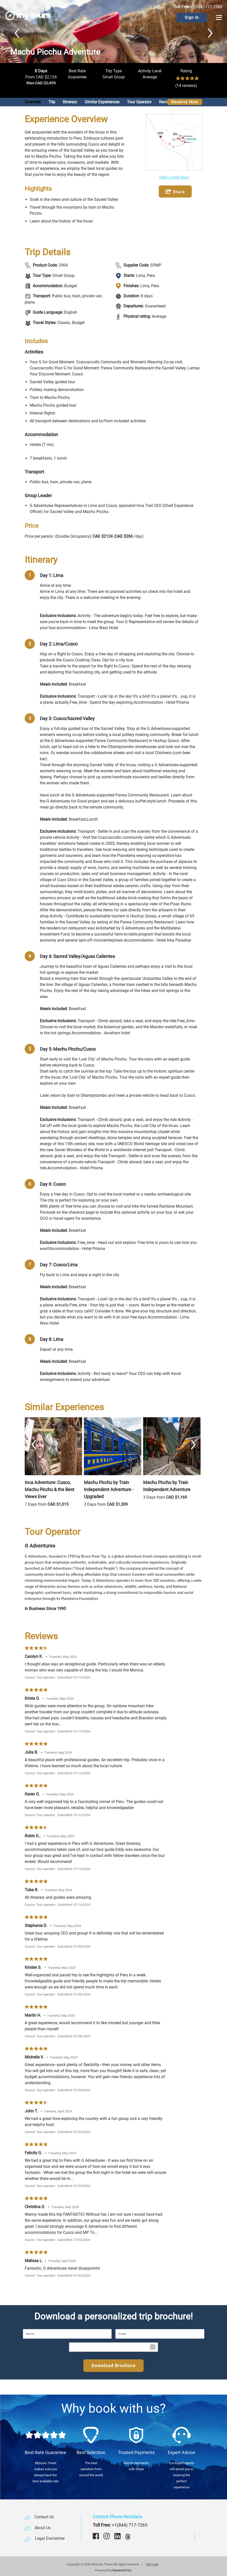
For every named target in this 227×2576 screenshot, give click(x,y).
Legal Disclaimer (50, 2538)
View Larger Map (174, 177)
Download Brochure (113, 2365)
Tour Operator (139, 102)
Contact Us (44, 2517)
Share (175, 191)
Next (210, 33)
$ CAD (158, 7)
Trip (51, 102)
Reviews (166, 102)
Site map (152, 2564)
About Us (43, 2527)
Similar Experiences (102, 102)
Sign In (192, 17)
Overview (33, 102)
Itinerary (70, 102)
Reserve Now (184, 102)
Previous (17, 33)
